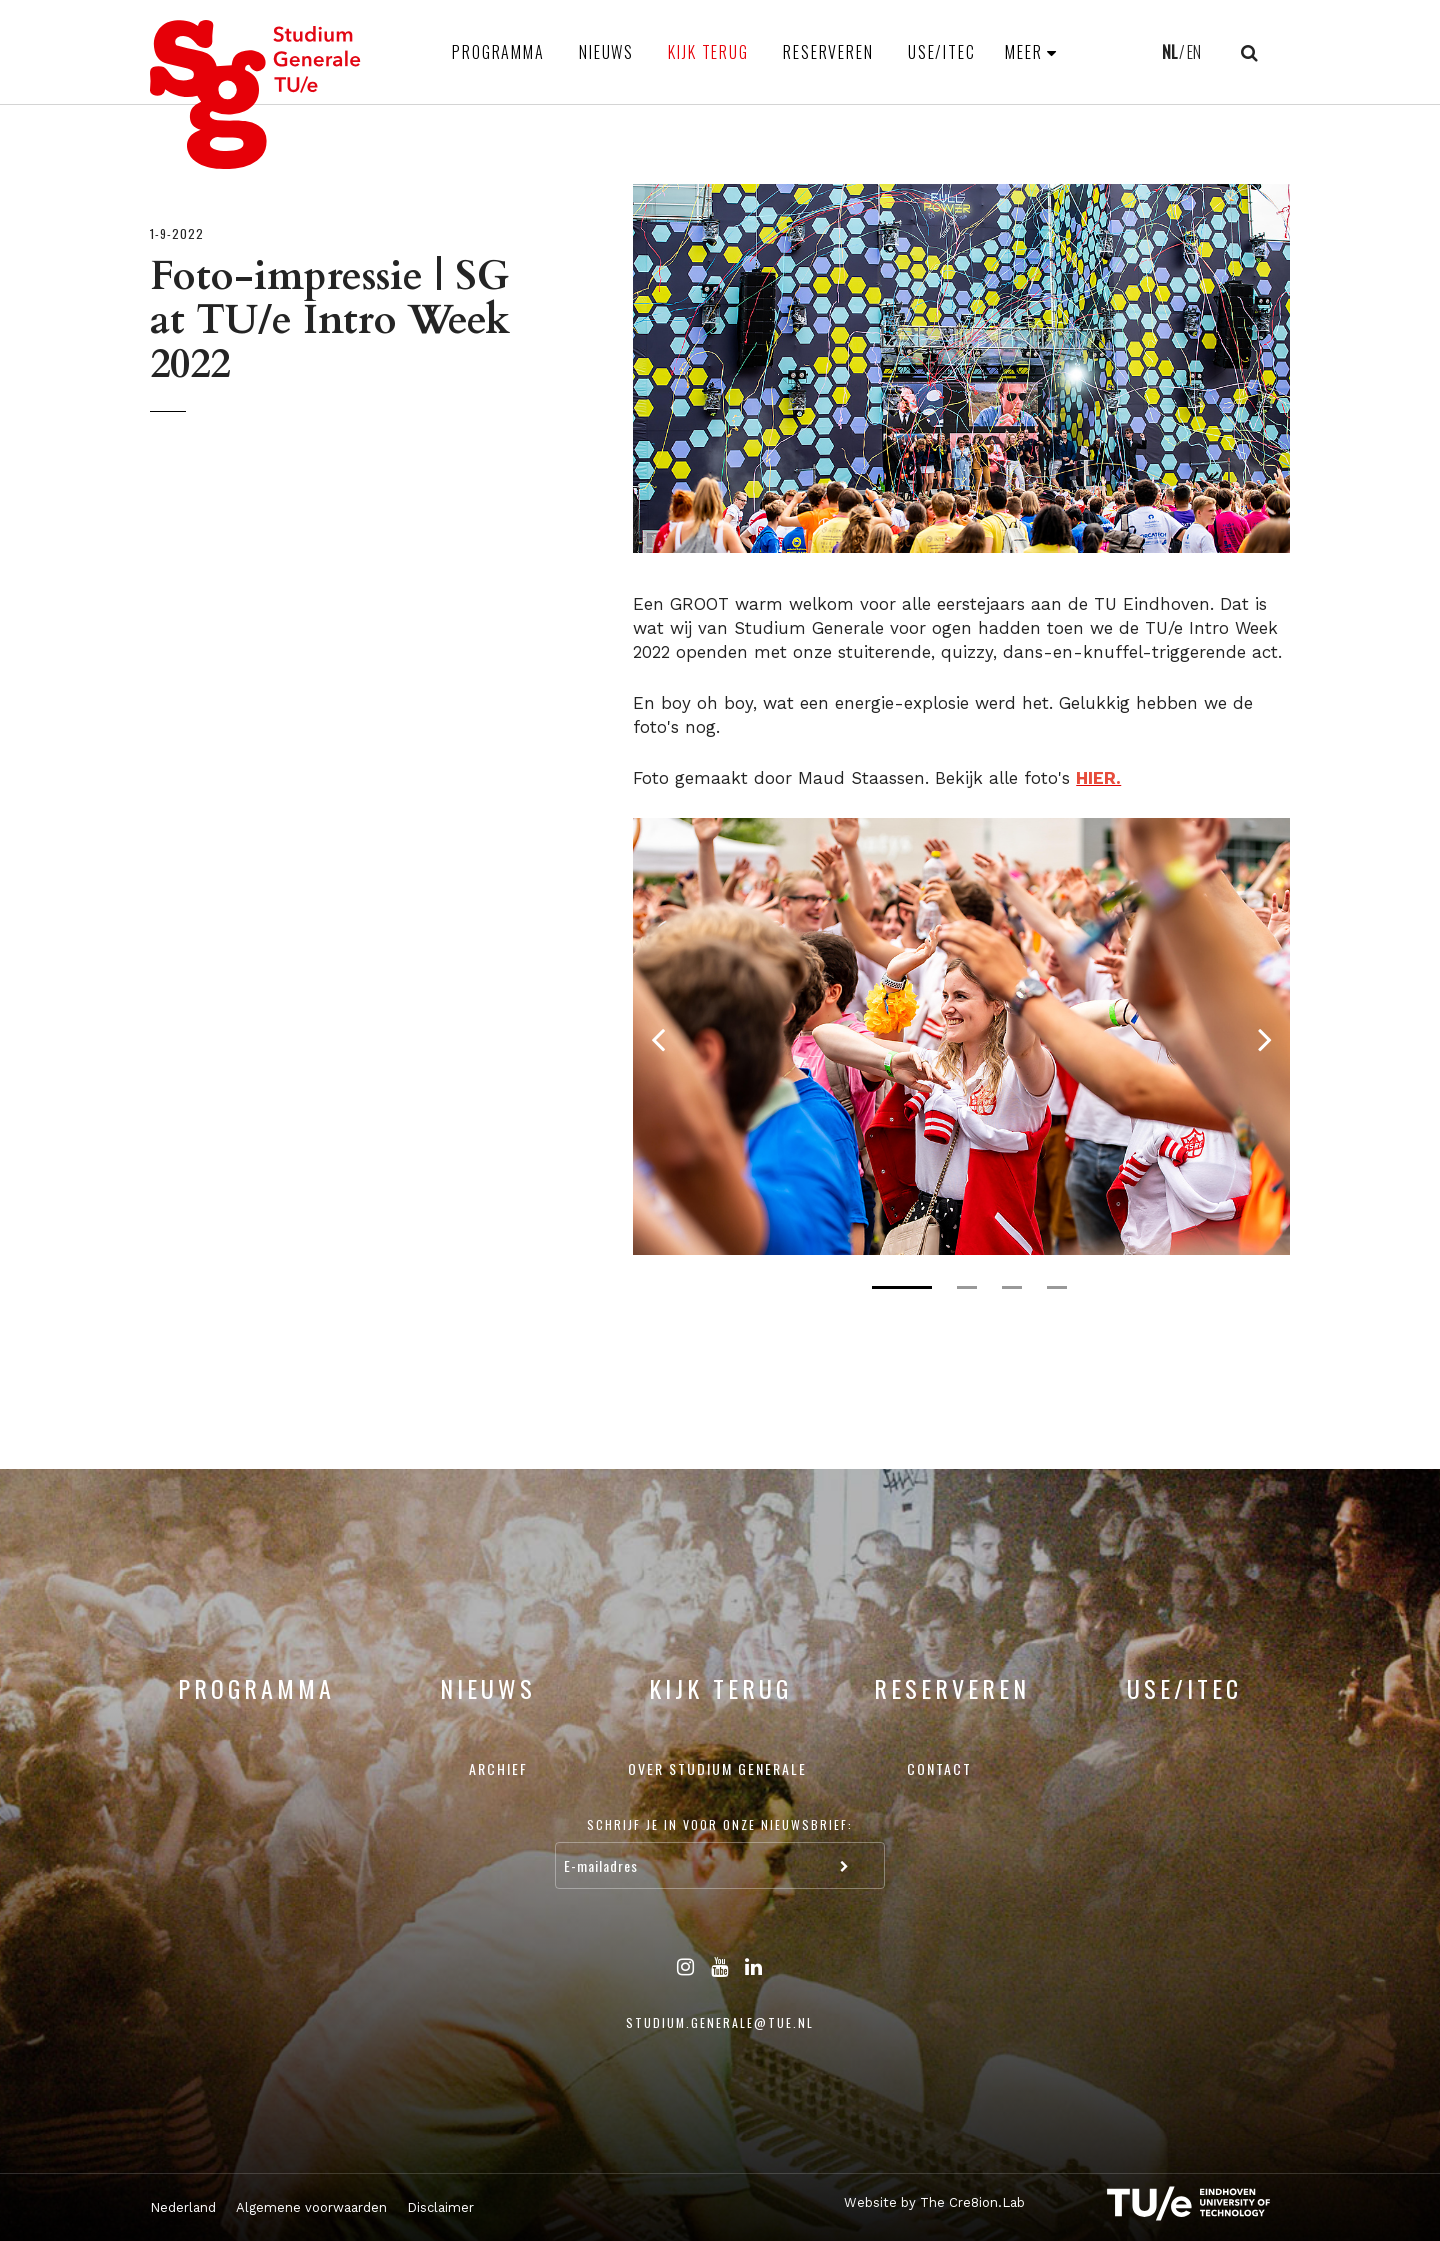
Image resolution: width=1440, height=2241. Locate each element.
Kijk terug (708, 52)
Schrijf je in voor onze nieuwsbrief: (720, 1824)
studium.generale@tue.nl (720, 2022)
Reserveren (828, 52)
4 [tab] (1057, 1287)
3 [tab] (1012, 1287)
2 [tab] (967, 1287)
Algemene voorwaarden (311, 2207)
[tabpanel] (961, 1037)
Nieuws (606, 52)
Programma (498, 52)
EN (1194, 52)
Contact (939, 1768)
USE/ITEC (942, 52)
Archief (498, 1768)
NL (1169, 52)
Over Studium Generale (717, 1768)
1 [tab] (902, 1287)
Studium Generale (256, 94)
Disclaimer (440, 2207)
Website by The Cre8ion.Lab (934, 2202)
